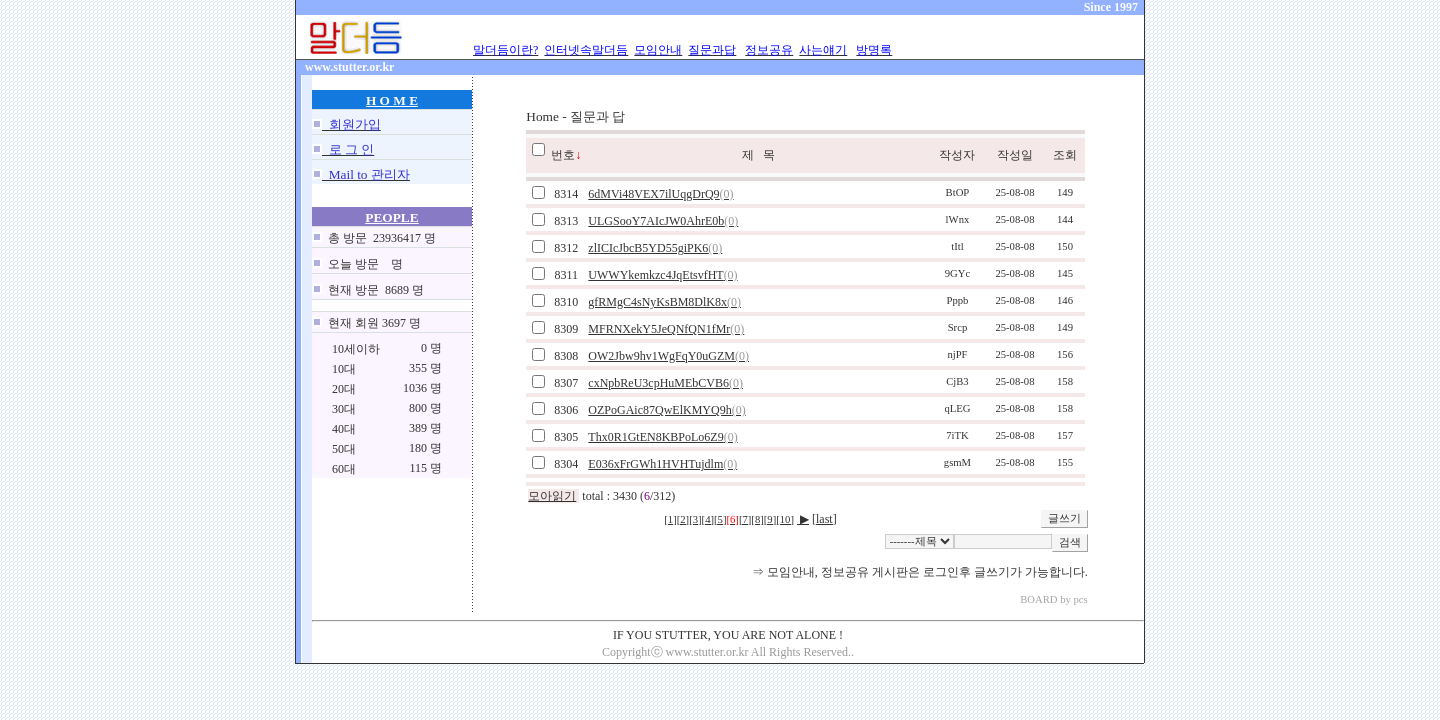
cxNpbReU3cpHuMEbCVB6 (665, 383)
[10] (785, 519)
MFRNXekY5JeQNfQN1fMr (666, 329)
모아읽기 (552, 496)
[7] (745, 519)
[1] (670, 519)
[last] (824, 519)
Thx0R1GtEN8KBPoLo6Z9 (662, 437)
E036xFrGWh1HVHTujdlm (662, 464)
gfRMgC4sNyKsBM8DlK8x (664, 302)
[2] (683, 519)
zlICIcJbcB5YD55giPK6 (655, 248)
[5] (720, 519)
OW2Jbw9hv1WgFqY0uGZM (668, 356)
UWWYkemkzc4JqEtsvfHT (662, 275)
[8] (757, 519)
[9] (770, 519)
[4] (708, 519)
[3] (695, 519)
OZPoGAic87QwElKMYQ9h (666, 410)
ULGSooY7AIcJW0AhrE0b (663, 221)
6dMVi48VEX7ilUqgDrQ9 (660, 194)
